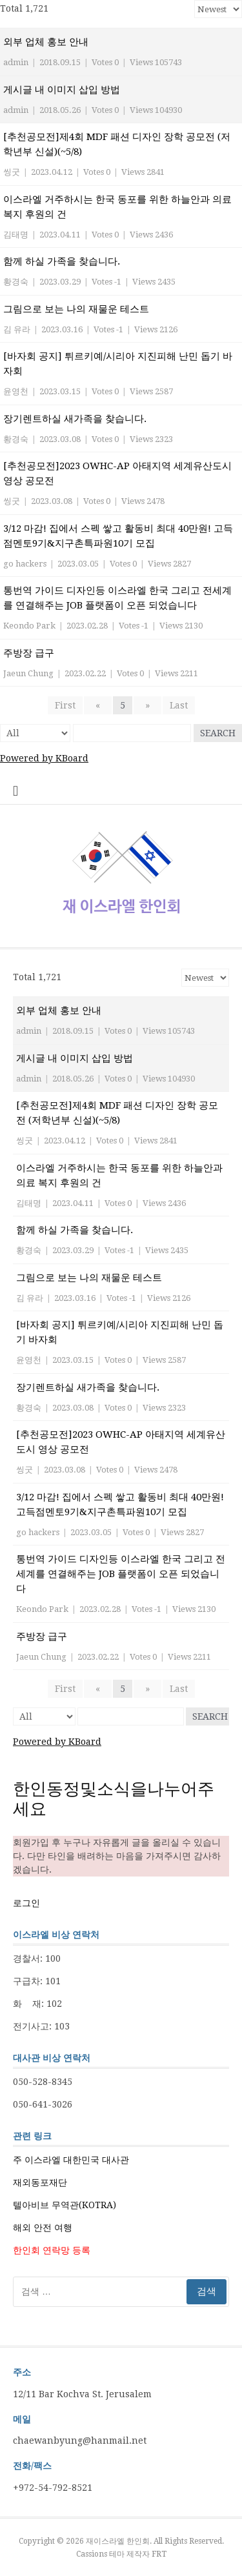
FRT (159, 2554)
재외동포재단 (40, 2182)
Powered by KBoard (44, 758)
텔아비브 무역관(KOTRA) (64, 2205)
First (65, 705)
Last (179, 705)
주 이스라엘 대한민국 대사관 (71, 2160)
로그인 (26, 1903)
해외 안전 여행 (42, 2227)
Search (218, 733)
